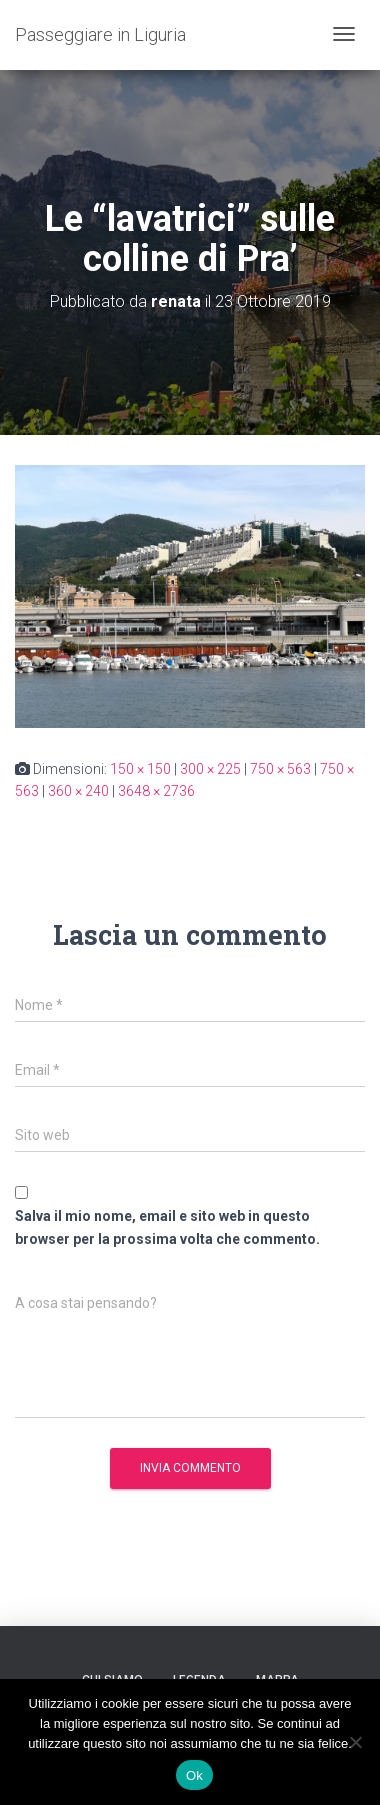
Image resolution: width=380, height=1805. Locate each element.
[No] (355, 1742)
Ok (194, 1775)
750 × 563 (280, 769)
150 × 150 (140, 769)
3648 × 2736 (156, 791)
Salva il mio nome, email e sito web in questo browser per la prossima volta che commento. (167, 1227)
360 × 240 (78, 791)
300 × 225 (210, 769)
